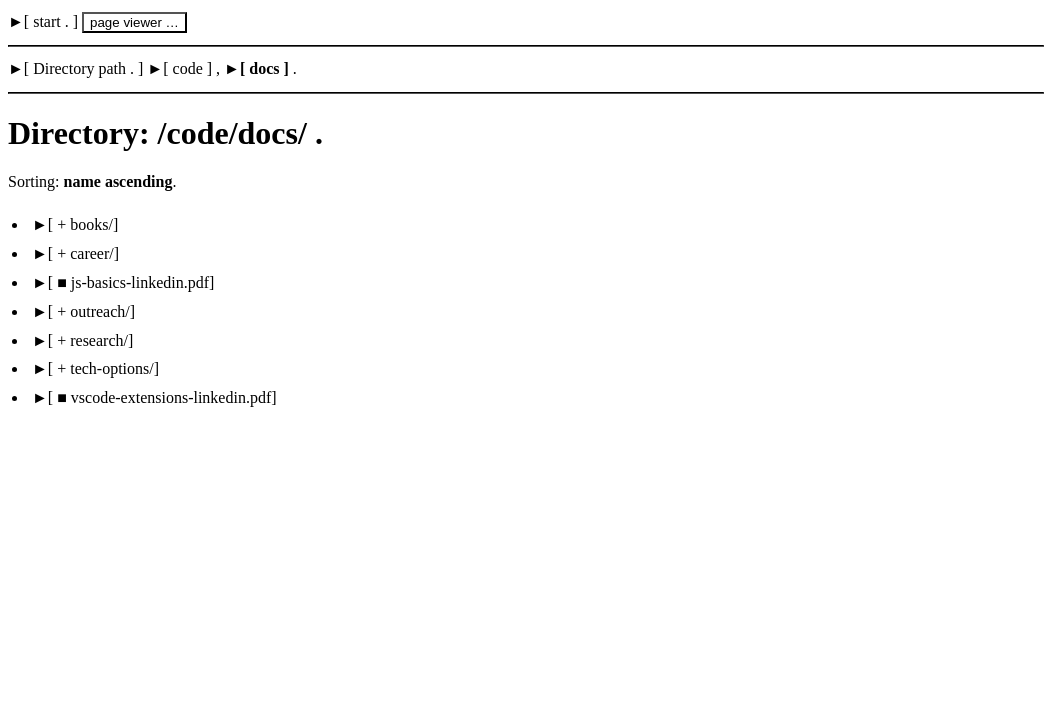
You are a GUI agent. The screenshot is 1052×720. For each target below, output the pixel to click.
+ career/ (83, 253)
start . (51, 21)
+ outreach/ (91, 311)
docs (264, 68)
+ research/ (90, 340)
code (188, 68)
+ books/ (83, 224)
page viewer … (134, 22)
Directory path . (83, 68)
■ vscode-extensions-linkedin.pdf (162, 397)
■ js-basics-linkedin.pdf (131, 282)
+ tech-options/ (103, 368)
